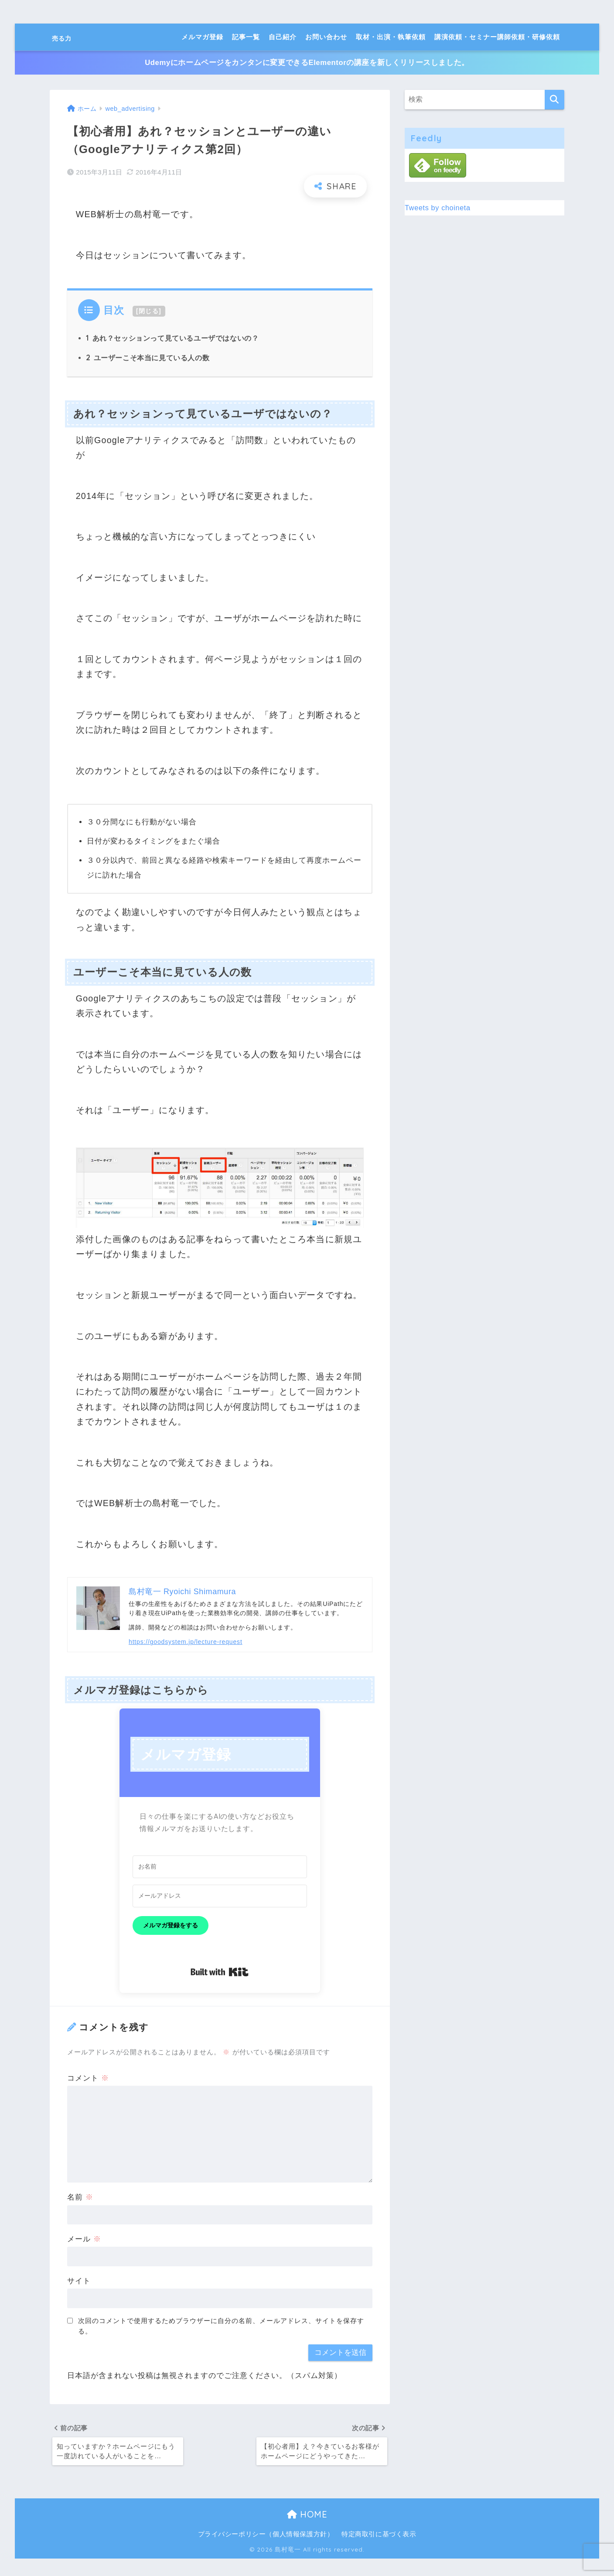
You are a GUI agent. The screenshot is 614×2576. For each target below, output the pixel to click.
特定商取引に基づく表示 (380, 2536)
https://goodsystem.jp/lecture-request (185, 1642)
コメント (88, 2078)
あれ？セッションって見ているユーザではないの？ (174, 338)
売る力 (68, 37)
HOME (307, 2516)
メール (84, 2240)
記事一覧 (246, 37)
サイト (79, 2281)
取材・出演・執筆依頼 (391, 37)
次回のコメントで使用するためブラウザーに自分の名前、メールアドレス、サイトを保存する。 (221, 2326)
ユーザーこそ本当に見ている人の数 (149, 358)
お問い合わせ (326, 37)
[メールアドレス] (220, 1896)
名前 (80, 2198)
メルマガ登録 (202, 37)
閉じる (149, 310)
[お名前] (220, 1867)
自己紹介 (283, 37)
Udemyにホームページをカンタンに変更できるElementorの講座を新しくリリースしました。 (307, 62)
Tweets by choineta (440, 207)
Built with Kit (220, 1973)
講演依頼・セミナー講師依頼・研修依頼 (497, 37)
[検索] (554, 99)
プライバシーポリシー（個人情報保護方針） (264, 2536)
